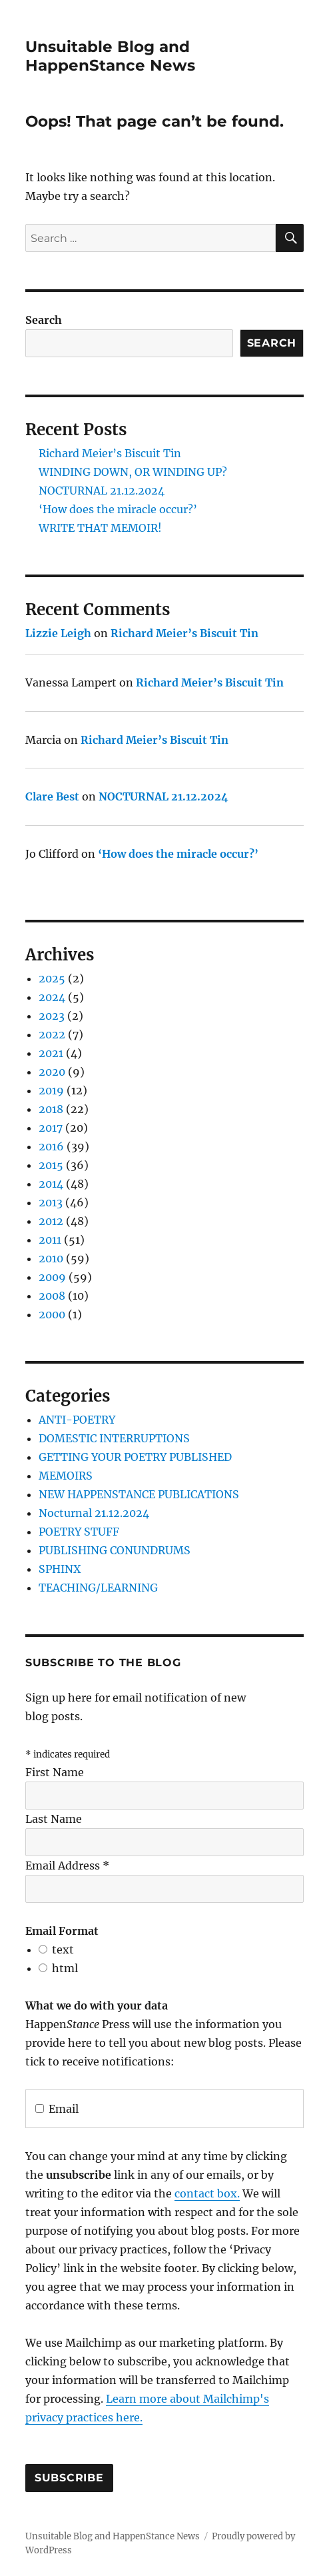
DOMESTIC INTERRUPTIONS (114, 1438)
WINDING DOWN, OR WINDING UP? (133, 472)
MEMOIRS (66, 1475)
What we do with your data (96, 2005)
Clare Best (52, 796)
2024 (52, 997)
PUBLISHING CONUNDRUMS (114, 1550)
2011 (50, 1239)
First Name (54, 1772)
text (63, 1949)
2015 (51, 1165)
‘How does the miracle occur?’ (118, 509)
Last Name (53, 1819)
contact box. (207, 2193)
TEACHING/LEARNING (98, 1587)
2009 (52, 1277)
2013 (51, 1202)
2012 (51, 1221)
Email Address (67, 1865)
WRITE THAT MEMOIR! (100, 528)
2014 (51, 1183)
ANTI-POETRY (77, 1419)
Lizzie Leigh (58, 633)
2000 (52, 1314)
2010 (51, 1258)
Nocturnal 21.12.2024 (94, 1513)
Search (43, 320)
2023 (52, 1015)
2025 (52, 978)
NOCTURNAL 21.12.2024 (101, 490)
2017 (51, 1127)
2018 (51, 1109)
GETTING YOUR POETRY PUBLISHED (135, 1457)
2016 (51, 1146)
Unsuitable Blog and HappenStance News (110, 56)
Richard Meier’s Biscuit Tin (110, 453)
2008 (52, 1295)
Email (57, 2108)
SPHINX (60, 1569)
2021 (51, 1053)
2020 (52, 1071)
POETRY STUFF (79, 1531)
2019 (51, 1090)
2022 (52, 1034)
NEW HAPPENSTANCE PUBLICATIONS (139, 1494)
